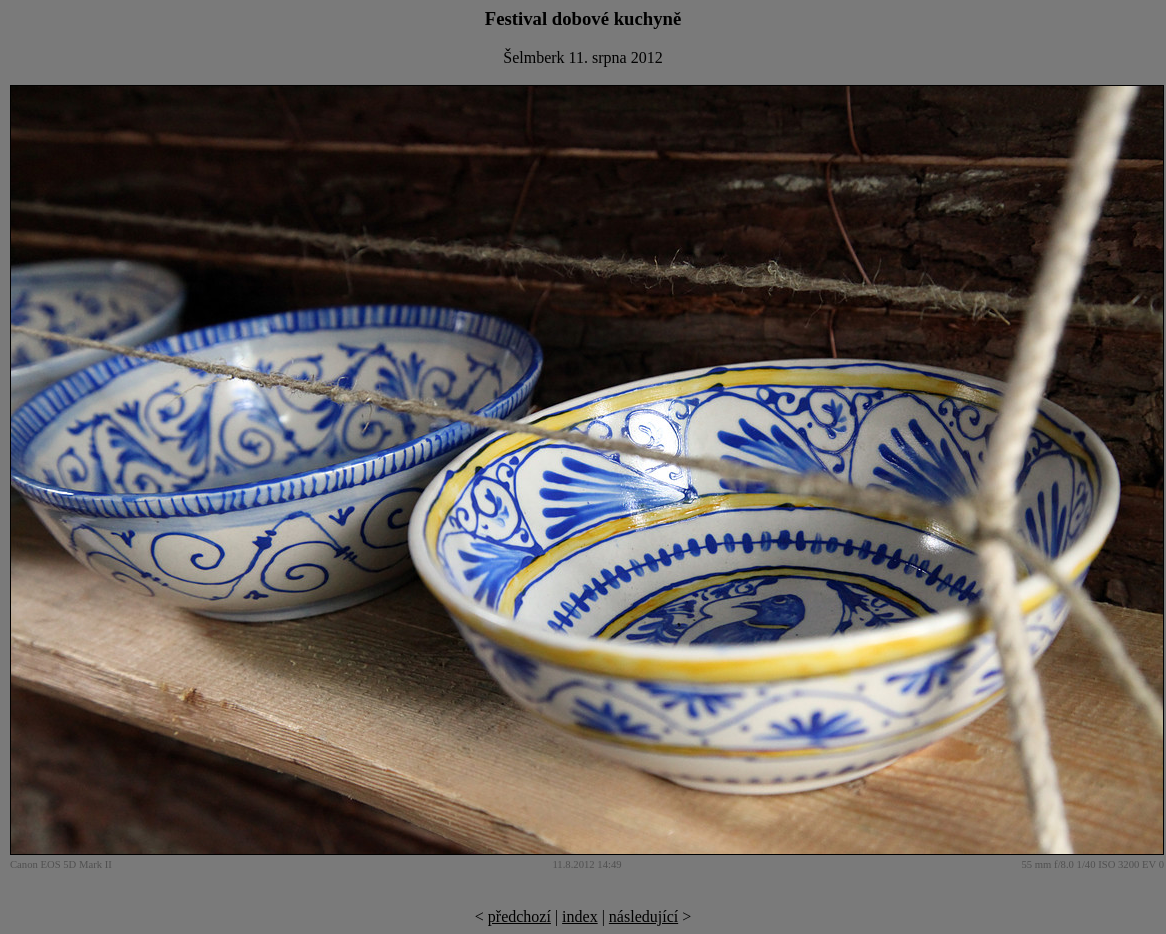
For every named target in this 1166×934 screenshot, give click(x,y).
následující (643, 916)
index (580, 916)
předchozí (519, 916)
